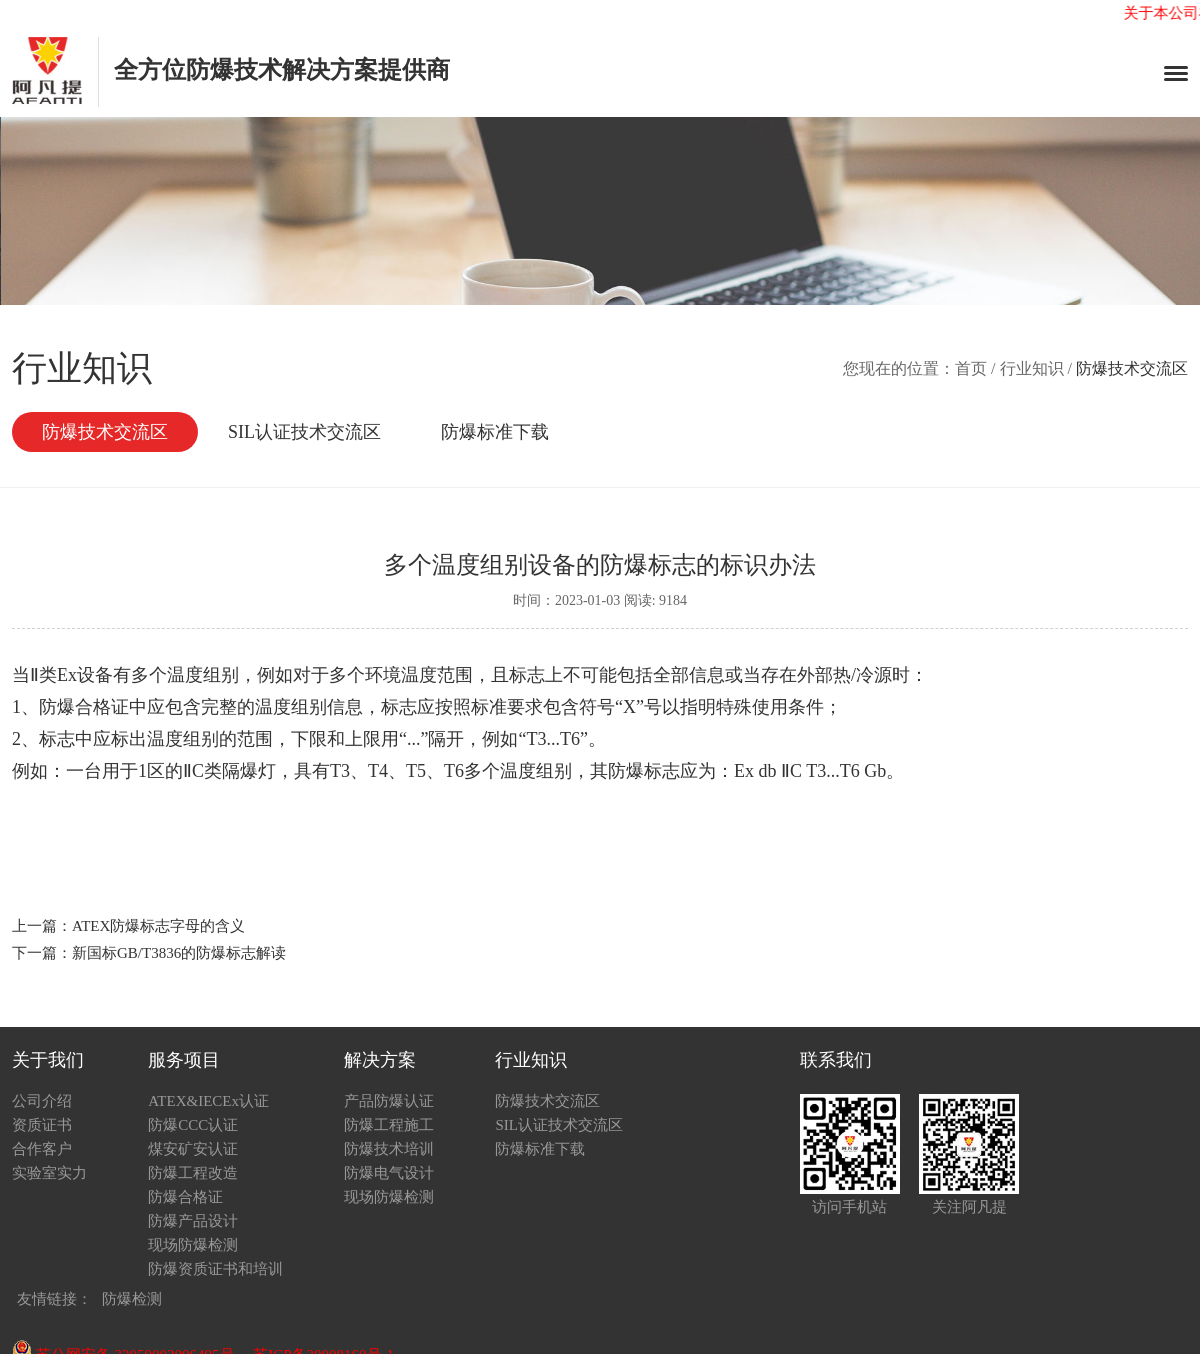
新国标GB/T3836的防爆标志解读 (179, 953)
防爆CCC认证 (193, 1125)
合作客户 (42, 1149)
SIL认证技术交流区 (304, 432)
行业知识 (1032, 368)
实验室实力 (49, 1173)
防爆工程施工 (389, 1125)
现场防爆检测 (193, 1245)
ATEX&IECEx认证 (208, 1101)
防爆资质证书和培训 (215, 1269)
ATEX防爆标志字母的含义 (158, 926)
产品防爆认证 (389, 1101)
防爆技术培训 (389, 1149)
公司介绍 (42, 1101)
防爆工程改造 (193, 1173)
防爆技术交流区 (105, 432)
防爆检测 (132, 1299)
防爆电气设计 (389, 1173)
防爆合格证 (185, 1197)
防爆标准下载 (495, 432)
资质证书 (42, 1125)
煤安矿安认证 (193, 1149)
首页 (971, 368)
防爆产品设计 (193, 1221)
